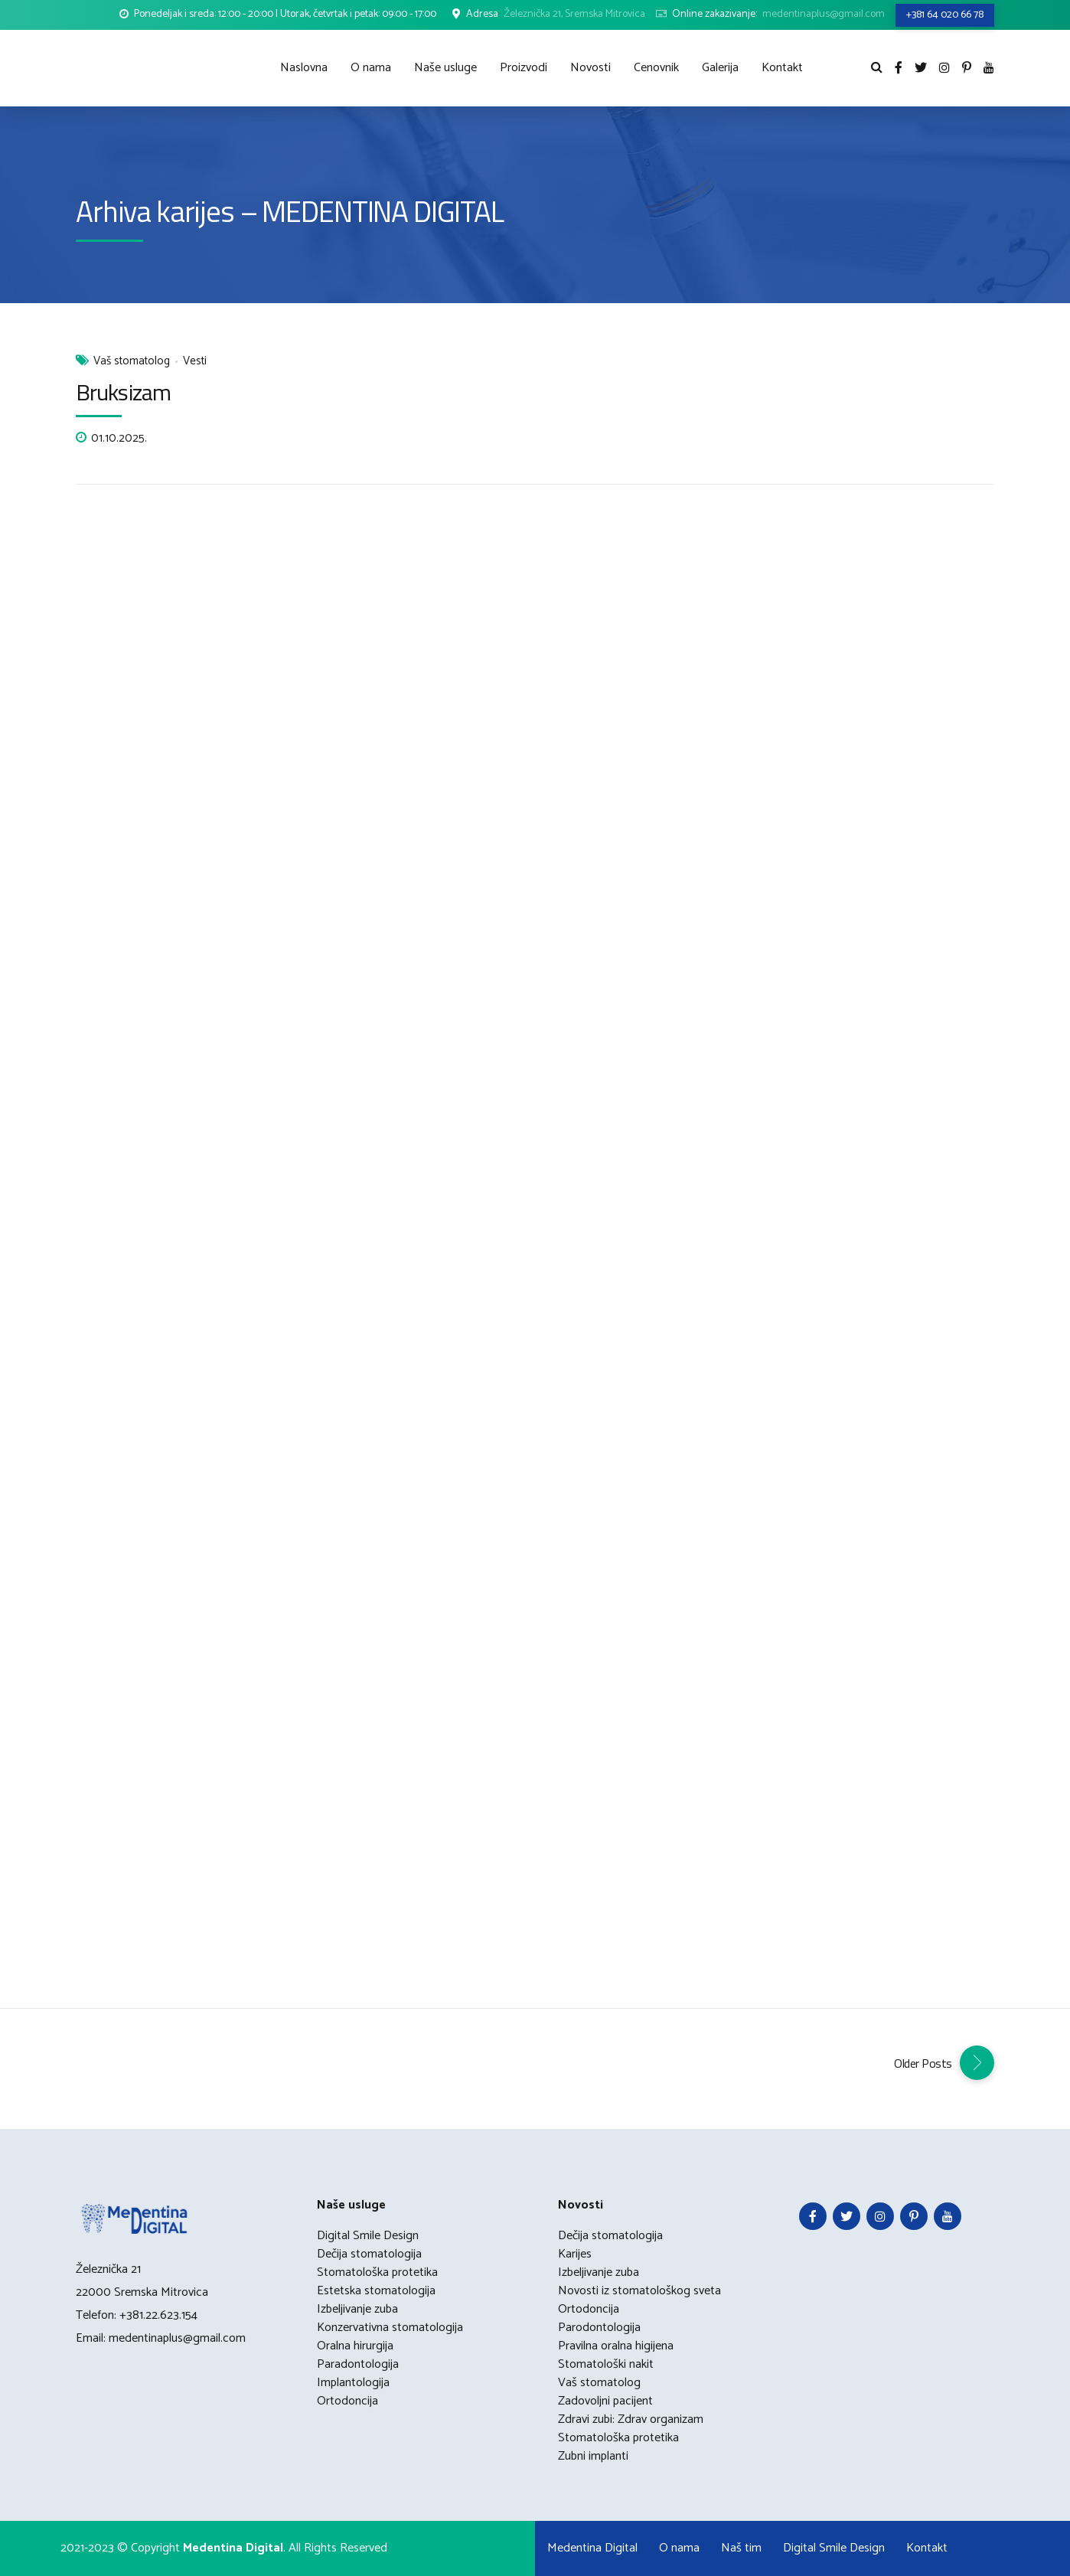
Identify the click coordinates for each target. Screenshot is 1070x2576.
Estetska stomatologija (376, 2291)
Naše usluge (445, 67)
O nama (371, 67)
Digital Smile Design (368, 2235)
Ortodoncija (347, 2401)
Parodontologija (599, 2327)
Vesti (195, 361)
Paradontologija (358, 2364)
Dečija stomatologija (369, 2254)
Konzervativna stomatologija (390, 2327)
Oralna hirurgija (355, 2346)
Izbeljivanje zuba (357, 2309)
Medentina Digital (592, 2548)
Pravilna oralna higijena (616, 2346)
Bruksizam (123, 392)
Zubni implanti (593, 2456)
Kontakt (782, 67)
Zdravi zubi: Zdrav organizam (630, 2419)
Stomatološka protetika (377, 2272)
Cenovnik (656, 67)
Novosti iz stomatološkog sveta (639, 2291)
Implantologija (353, 2382)
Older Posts (923, 2063)
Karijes (575, 2254)
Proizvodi (523, 67)
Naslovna (304, 67)
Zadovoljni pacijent (605, 2401)
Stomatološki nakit (606, 2364)
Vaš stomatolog (131, 361)
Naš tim (741, 2548)
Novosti (590, 67)
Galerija (720, 67)
